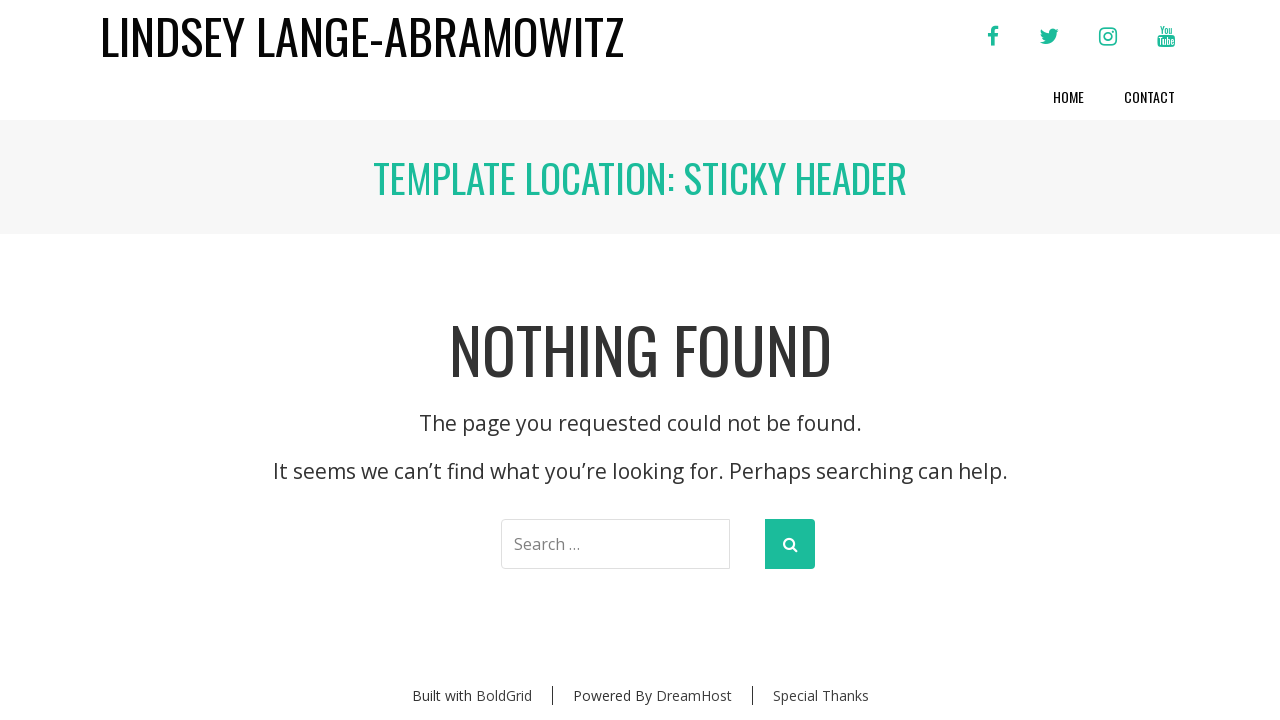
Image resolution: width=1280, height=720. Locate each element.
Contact (1149, 96)
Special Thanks (821, 695)
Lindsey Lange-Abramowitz (362, 36)
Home (1068, 96)
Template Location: (640, 177)
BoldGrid (504, 695)
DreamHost (694, 695)
